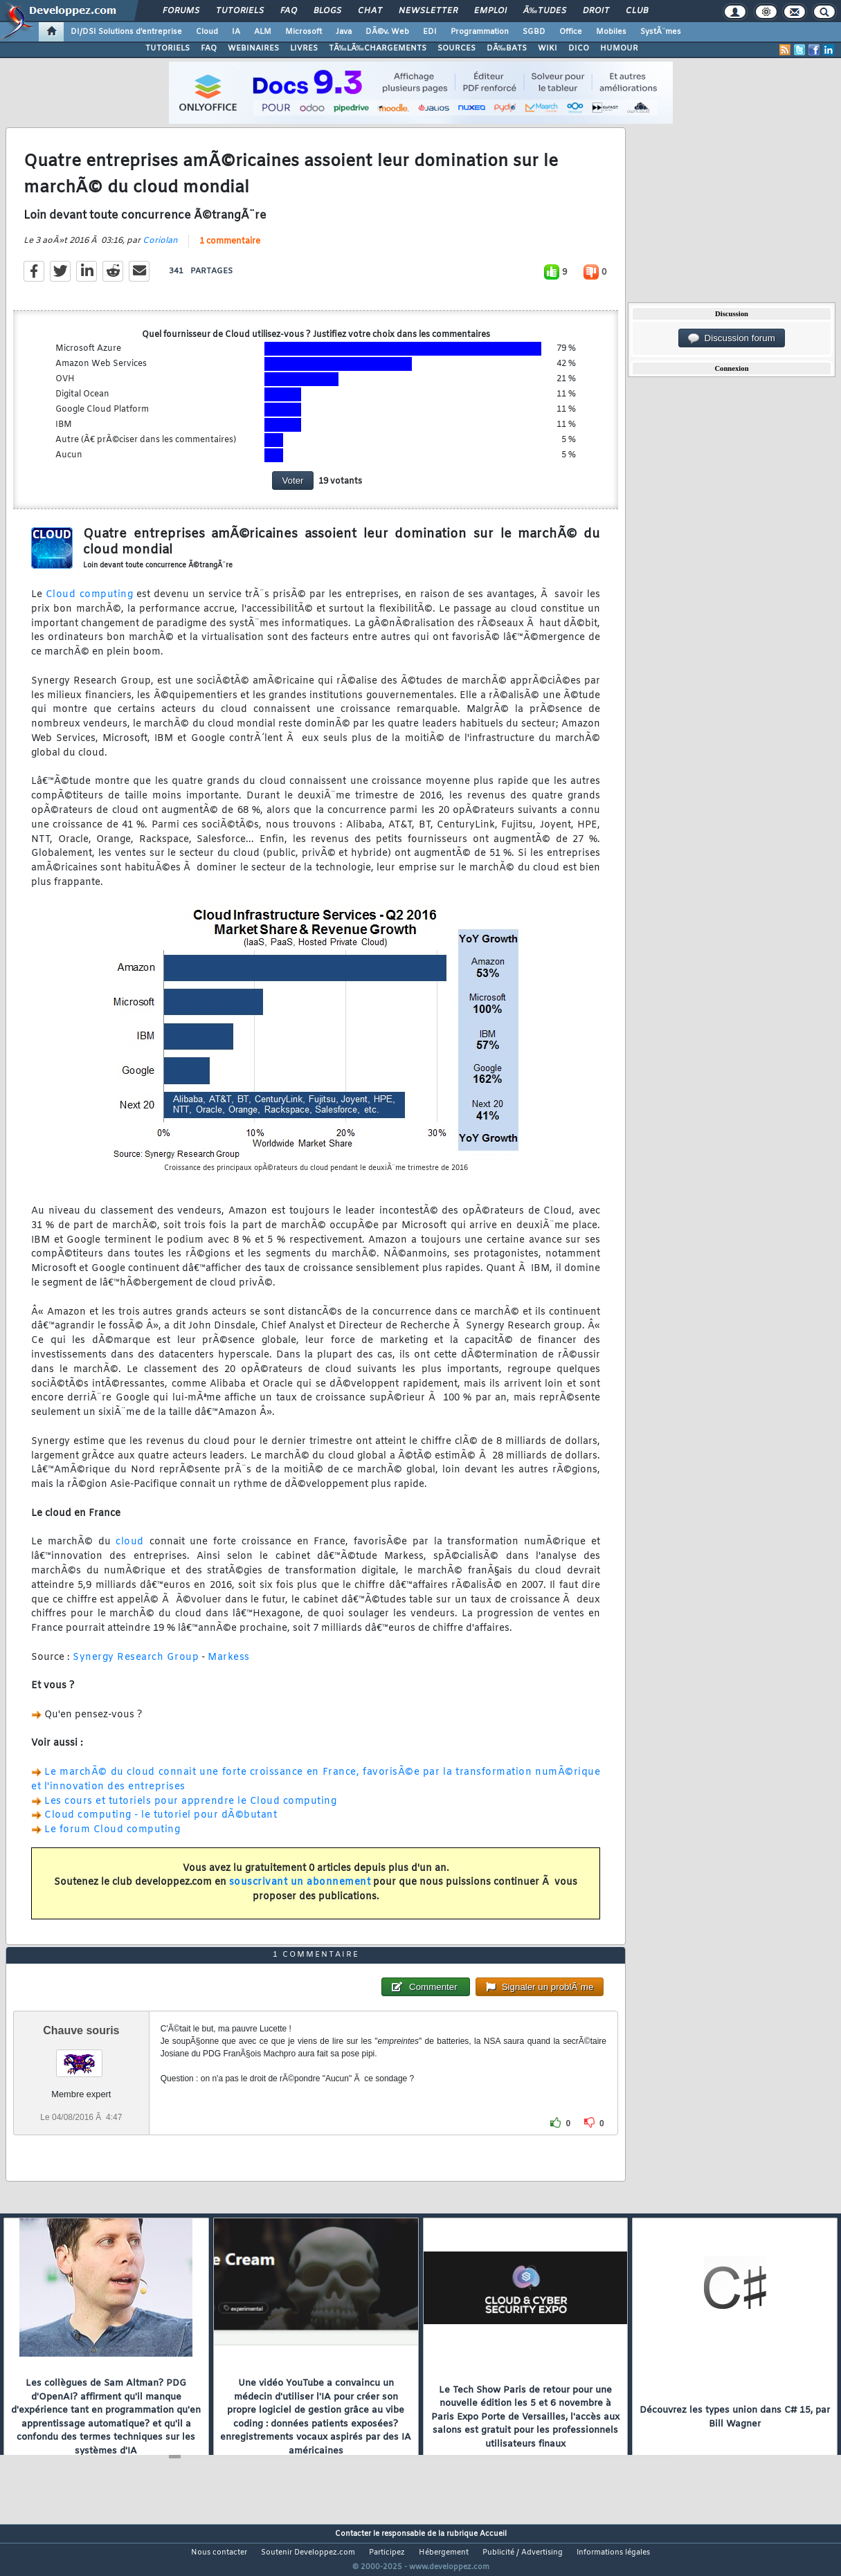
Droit (596, 11)
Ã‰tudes (545, 11)
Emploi (490, 11)
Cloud (207, 32)
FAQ (288, 11)
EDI (430, 32)
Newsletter (428, 11)
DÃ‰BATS (507, 48)
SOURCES (456, 48)
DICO (578, 48)
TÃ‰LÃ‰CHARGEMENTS (377, 48)
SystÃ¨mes (660, 32)
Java (344, 32)
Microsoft (303, 32)
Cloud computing (89, 603)
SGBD (534, 32)
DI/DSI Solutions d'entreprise (126, 32)
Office (570, 32)
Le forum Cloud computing (112, 1838)
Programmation (480, 32)
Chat (369, 11)
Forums (181, 11)
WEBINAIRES (253, 48)
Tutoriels (240, 11)
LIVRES (304, 48)
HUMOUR (619, 48)
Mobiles (611, 32)
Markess (229, 1665)
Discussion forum (731, 338)
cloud (130, 1551)
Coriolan (160, 249)
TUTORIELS (167, 48)
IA (236, 32)
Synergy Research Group (136, 1665)
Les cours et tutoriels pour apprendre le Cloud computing (190, 1809)
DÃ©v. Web (387, 32)
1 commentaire (229, 249)
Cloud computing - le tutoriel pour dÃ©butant (160, 1824)
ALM (262, 32)
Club (636, 11)
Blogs (327, 11)
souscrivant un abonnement (300, 1891)
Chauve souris (81, 2056)
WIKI (547, 48)
